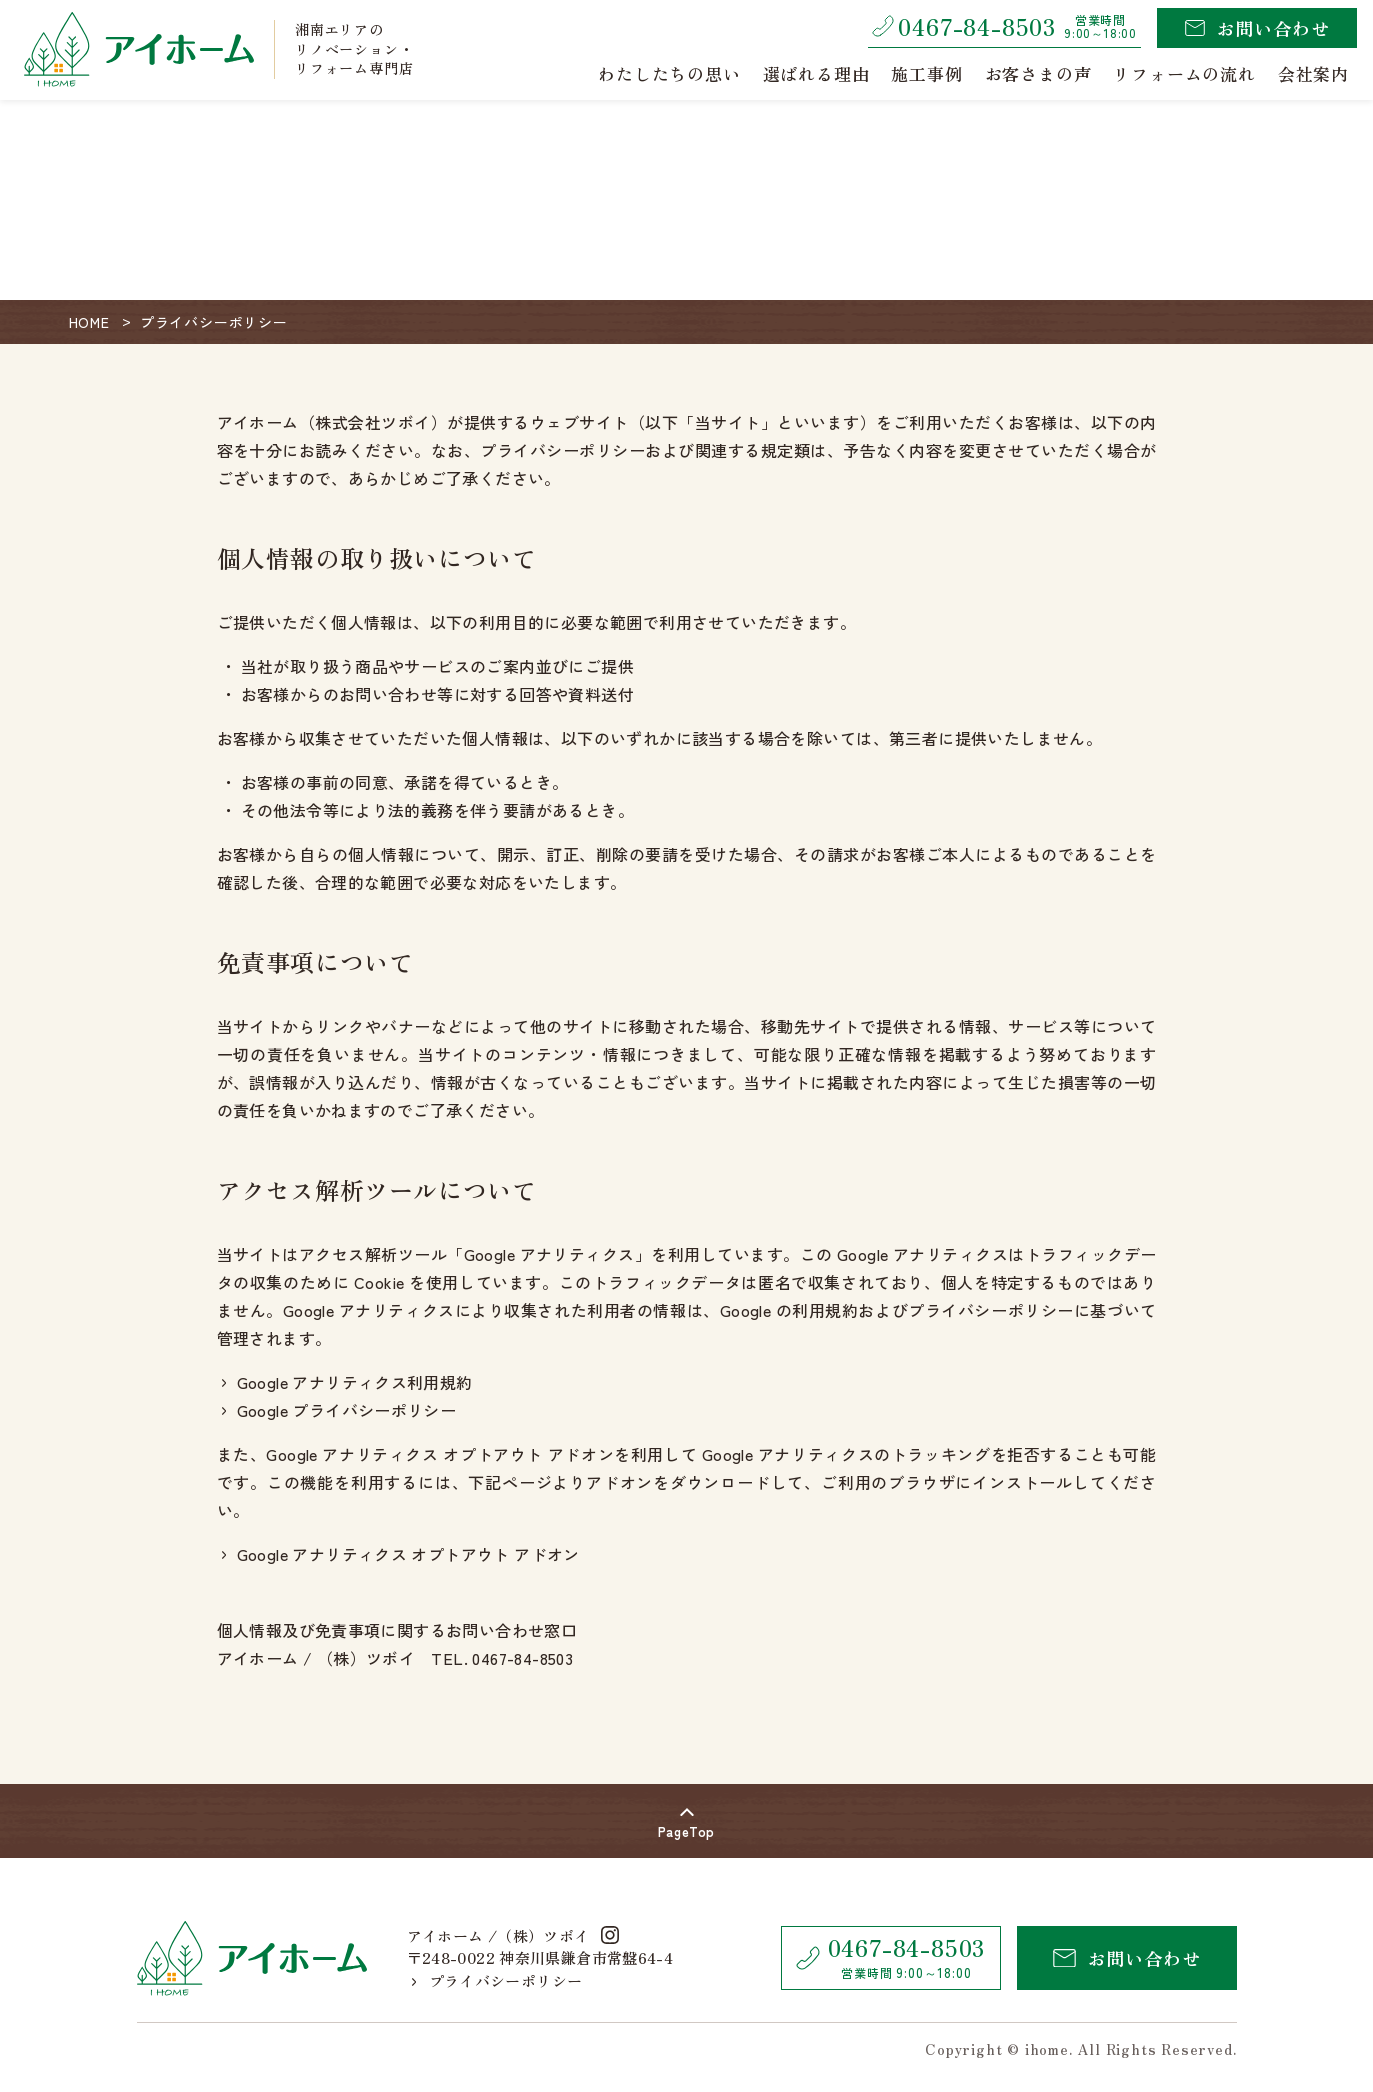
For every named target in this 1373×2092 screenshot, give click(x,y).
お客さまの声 (1038, 73)
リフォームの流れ (1184, 73)
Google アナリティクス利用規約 (347, 1382)
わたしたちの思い (669, 73)
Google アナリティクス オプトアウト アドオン (401, 1554)
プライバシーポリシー (497, 1980)
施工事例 (926, 73)
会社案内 (1313, 73)
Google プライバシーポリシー (339, 1410)
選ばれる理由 (816, 73)
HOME (89, 322)
